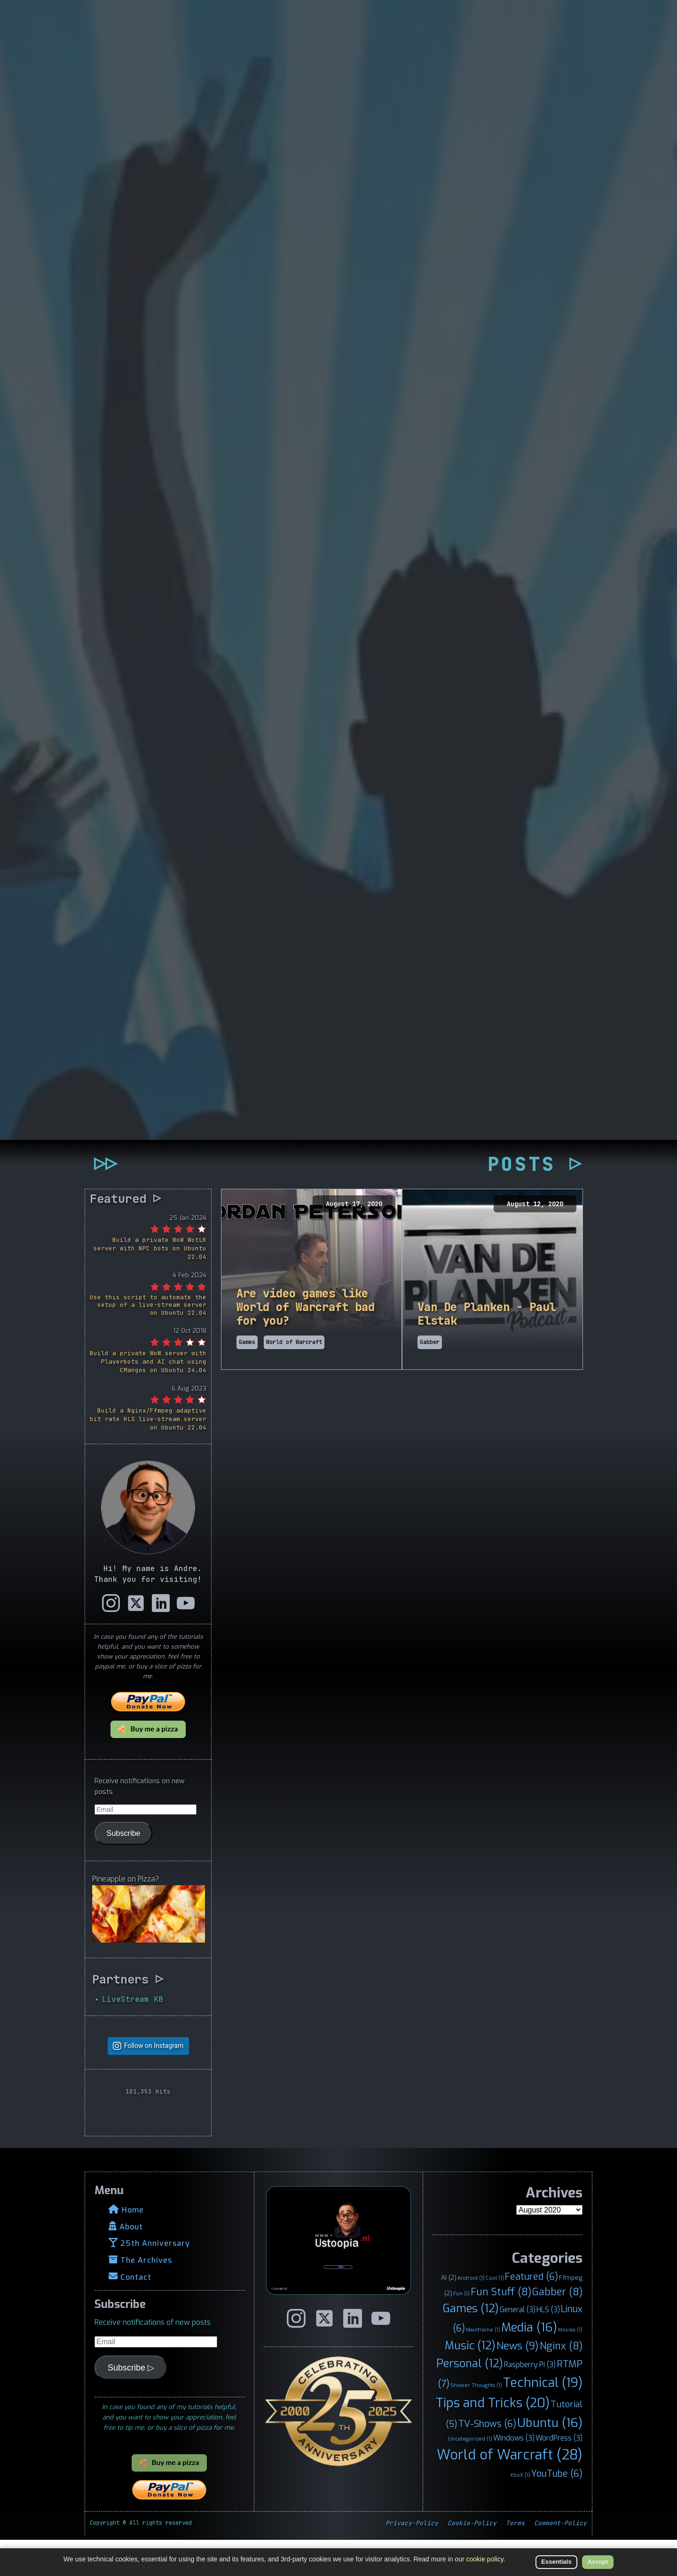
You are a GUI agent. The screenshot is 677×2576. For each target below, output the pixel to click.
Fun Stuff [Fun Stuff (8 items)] (501, 2327)
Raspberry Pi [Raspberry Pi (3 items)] (530, 2401)
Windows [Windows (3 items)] (514, 2474)
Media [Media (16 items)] (529, 2363)
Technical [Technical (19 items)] (543, 2418)
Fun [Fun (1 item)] (461, 2329)
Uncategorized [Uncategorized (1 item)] (470, 2475)
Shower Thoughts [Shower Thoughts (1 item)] (476, 2421)
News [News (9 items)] (517, 2382)
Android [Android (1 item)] (471, 2314)
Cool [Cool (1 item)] (495, 2314)
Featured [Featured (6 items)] (531, 2313)
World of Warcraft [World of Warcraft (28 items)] (510, 2490)
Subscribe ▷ (131, 2403)
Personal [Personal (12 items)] (469, 2399)
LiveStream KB (132, 2035)
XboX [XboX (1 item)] (520, 2510)
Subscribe (124, 1869)
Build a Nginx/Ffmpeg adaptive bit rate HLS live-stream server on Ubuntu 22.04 (148, 1455)
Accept (598, 2561)
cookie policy (485, 2559)
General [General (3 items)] (517, 2346)
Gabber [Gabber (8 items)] (557, 2327)
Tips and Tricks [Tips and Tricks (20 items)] (493, 2438)
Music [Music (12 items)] (470, 2381)
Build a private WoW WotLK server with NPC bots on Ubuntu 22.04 (150, 1284)
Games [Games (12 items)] (471, 2344)
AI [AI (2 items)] (449, 2313)
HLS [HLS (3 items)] (548, 2346)
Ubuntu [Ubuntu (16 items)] (550, 2459)
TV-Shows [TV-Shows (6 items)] (487, 2460)
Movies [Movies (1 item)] (570, 2366)
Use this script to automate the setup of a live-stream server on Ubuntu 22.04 (148, 1340)
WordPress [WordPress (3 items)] (559, 2474)
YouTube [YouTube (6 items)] (557, 2509)
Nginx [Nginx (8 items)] (561, 2382)
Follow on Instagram (154, 2081)
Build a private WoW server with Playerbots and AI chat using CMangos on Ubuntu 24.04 (148, 1397)
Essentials (556, 2561)
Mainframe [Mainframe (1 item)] (483, 2366)
